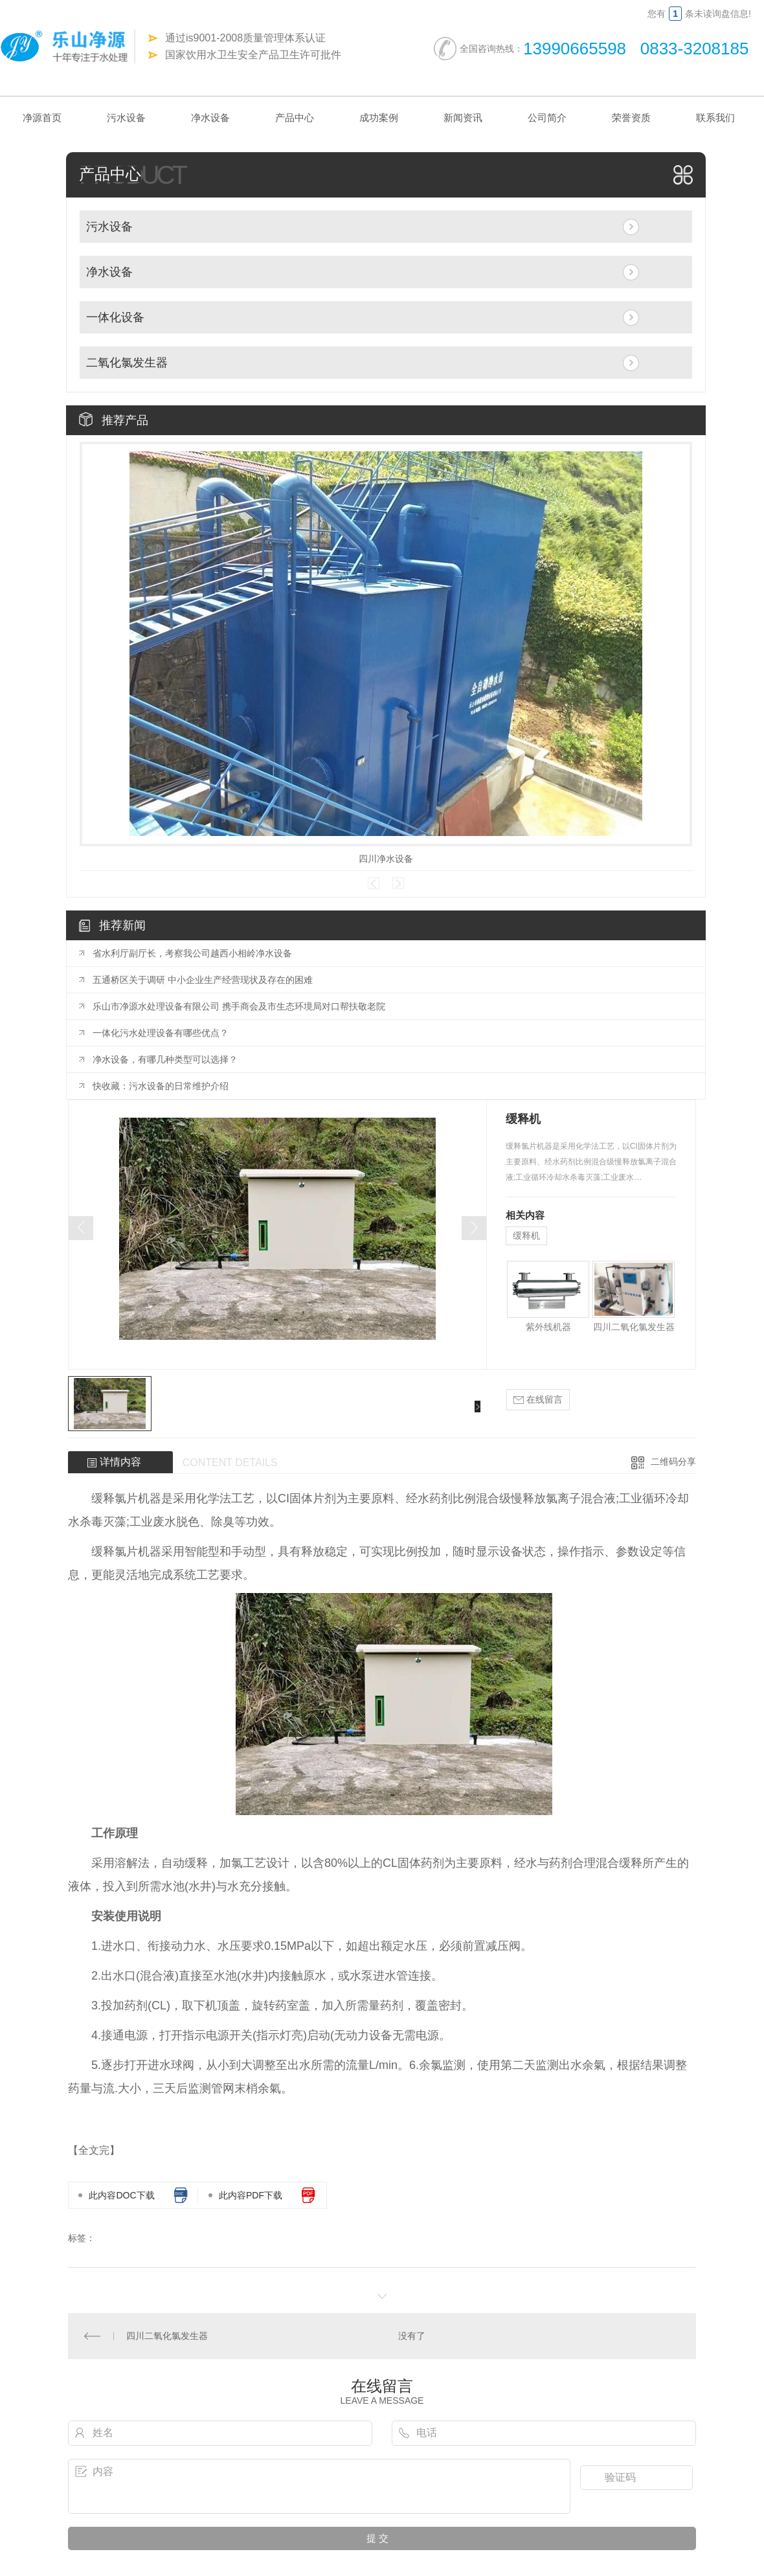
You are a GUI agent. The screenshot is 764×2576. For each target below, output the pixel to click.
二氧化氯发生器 (127, 362)
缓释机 (526, 1235)
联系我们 (715, 117)
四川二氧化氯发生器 (634, 1327)
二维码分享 (673, 1461)
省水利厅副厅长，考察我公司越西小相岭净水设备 (192, 953)
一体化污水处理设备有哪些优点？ (161, 1033)
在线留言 (538, 1399)
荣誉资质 (631, 117)
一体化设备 (115, 317)
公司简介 (547, 117)
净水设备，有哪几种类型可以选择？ (165, 1059)
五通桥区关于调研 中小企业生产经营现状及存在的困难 (203, 980)
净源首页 (42, 117)
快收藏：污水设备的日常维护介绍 (161, 1086)
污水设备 (126, 117)
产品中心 (294, 117)
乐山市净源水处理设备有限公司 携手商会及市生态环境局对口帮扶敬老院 (239, 1006)
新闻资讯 (463, 117)
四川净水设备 (386, 858)
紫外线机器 (548, 1327)
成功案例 (378, 117)
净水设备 (210, 117)
